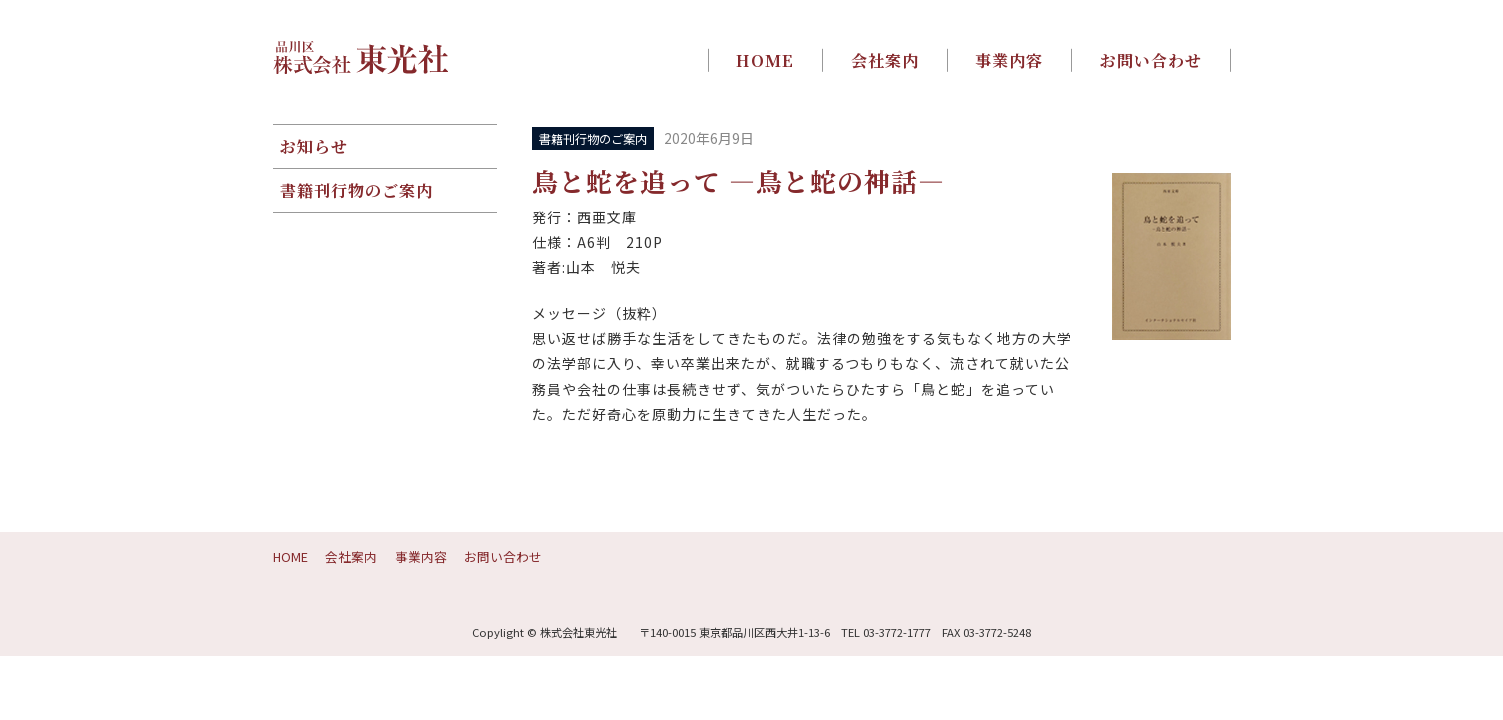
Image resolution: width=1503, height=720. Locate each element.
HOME (765, 60)
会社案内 (885, 60)
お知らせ (314, 146)
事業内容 (1009, 60)
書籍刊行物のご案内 (356, 190)
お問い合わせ (1151, 60)
